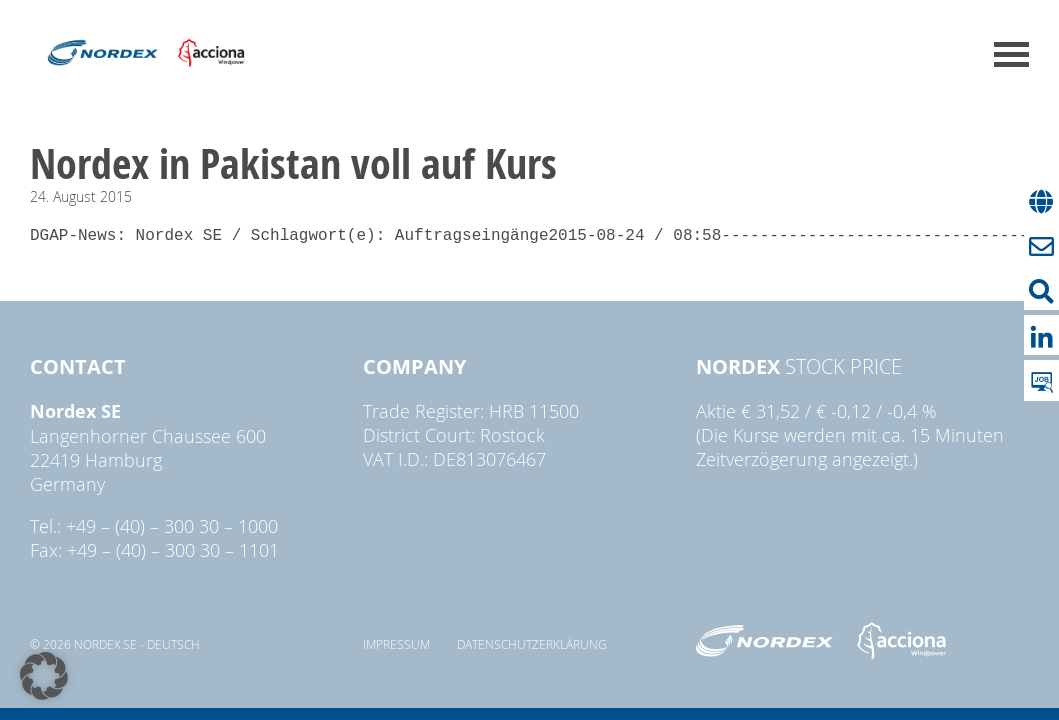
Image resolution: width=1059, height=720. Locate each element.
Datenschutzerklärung (532, 644)
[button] (44, 676)
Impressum (396, 644)
